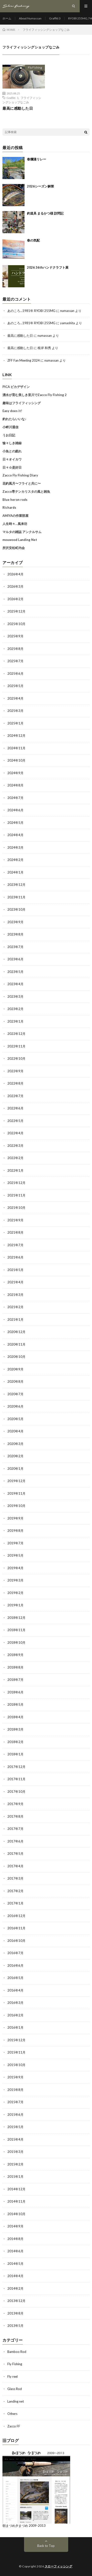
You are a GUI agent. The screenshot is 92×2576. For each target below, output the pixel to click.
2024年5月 (15, 823)
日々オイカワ (12, 459)
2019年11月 (16, 1493)
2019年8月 (15, 1531)
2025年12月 (16, 611)
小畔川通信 (10, 427)
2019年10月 (16, 1506)
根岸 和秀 (44, 348)
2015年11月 (16, 2052)
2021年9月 (15, 1220)
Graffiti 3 (55, 18)
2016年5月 (15, 1978)
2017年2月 (15, 1891)
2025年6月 (15, 673)
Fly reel (12, 2376)
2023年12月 (16, 885)
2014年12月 (16, 2189)
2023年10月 (16, 909)
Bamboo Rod (16, 2352)
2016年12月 (16, 1916)
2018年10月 (16, 1642)
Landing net (15, 2401)
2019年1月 (15, 1605)
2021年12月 (16, 1183)
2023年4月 (15, 984)
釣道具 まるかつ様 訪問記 (45, 213)
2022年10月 (16, 1058)
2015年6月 (15, 2114)
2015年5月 (15, 2127)
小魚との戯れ (12, 451)
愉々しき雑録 (12, 443)
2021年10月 (16, 1208)
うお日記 (8, 435)
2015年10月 (16, 2065)
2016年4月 (15, 1990)
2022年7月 (15, 1096)
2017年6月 (15, 1841)
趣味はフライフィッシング (21, 403)
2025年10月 (16, 624)
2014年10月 (16, 2214)
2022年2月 (15, 1158)
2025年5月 (15, 686)
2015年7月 (15, 2102)
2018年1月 (15, 1754)
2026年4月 (15, 574)
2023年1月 (15, 1021)
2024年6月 (15, 810)
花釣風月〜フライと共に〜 (21, 483)
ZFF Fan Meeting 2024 (23, 360)
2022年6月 (15, 1108)
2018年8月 (15, 1667)
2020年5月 (15, 1419)
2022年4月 (15, 1133)
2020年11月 (16, 1344)
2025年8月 (15, 649)
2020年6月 (15, 1406)
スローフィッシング (58, 2566)
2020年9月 (15, 1369)
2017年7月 (15, 1829)
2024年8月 (15, 785)
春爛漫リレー (36, 159)
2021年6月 (15, 1257)
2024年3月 (15, 847)
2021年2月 (15, 1307)
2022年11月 (16, 1046)
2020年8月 (15, 1381)
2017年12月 (16, 1767)
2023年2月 (15, 1009)
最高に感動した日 (17, 108)
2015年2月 (15, 2164)
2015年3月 (15, 2152)
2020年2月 (15, 1456)
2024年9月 (15, 773)
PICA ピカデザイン (16, 387)
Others (12, 2414)
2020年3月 (15, 1444)
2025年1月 (15, 723)
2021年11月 (16, 1195)
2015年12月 (16, 2040)
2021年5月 (15, 1270)
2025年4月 (15, 698)
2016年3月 (15, 2003)
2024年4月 (15, 835)
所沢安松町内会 (13, 548)
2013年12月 (16, 2301)
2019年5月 (15, 1555)
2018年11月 (16, 1630)
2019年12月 (16, 1481)
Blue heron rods (14, 500)
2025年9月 (15, 636)
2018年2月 (15, 1742)
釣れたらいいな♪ (14, 419)
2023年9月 (15, 922)
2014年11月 (16, 2201)
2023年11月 (16, 897)
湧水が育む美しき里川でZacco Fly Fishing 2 (34, 395)
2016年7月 (15, 1953)
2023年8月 (15, 934)
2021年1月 (15, 1319)
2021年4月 (15, 1282)
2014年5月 (15, 2264)
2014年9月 (15, 2226)
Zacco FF (13, 2426)
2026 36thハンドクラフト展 (47, 267)
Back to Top (46, 2546)
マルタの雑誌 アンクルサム (21, 532)
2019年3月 (15, 1580)
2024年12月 (16, 735)
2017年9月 (15, 1804)
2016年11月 (16, 1928)
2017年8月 (15, 1816)
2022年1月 (15, 1170)
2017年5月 (15, 1853)
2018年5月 (15, 1704)
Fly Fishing (35, 67)
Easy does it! (12, 411)
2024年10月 (16, 760)
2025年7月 (15, 661)
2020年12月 (16, 1332)
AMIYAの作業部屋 (15, 516)
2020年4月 (15, 1431)
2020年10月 (16, 1357)
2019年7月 (15, 1543)
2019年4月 (15, 1568)
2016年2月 (15, 2015)
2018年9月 (15, 1655)
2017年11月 (16, 1779)
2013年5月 (15, 2326)
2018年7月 (15, 1680)
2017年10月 (16, 1792)
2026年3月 (15, 586)
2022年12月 (16, 1034)
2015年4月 (15, 2139)
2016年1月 (15, 2027)
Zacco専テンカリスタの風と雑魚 (26, 491)
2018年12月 (16, 1618)
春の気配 (33, 240)
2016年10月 (16, 1941)
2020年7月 (15, 1394)
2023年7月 (15, 947)
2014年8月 (15, 2239)
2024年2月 (15, 860)
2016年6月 (15, 1965)
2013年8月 (15, 2313)
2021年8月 (15, 1232)
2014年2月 (15, 2288)
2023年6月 (15, 959)
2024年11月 (16, 748)
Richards (9, 507)
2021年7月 (15, 1245)
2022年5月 (15, 1121)
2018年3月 (15, 1729)
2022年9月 (15, 1071)
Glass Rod (14, 2389)
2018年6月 (15, 1692)
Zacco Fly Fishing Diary (20, 475)
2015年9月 (15, 2077)
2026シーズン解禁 (40, 186)
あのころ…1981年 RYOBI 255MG (31, 311)
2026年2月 (15, 599)
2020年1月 (15, 1469)
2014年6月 (15, 2251)
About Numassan (30, 18)
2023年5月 (15, 972)
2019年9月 (15, 1518)
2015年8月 (15, 2090)
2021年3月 (15, 1295)
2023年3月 (15, 996)
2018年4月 (15, 1717)
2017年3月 (15, 1878)
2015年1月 (15, 2176)
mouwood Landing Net (19, 540)
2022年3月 (15, 1146)
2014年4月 (15, 2276)
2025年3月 (15, 711)
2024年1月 (15, 872)
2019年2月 (15, 1593)
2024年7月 (15, 798)
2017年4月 (15, 1866)
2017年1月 (15, 1903)
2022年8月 (15, 1083)
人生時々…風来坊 (14, 524)
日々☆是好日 (12, 467)
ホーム (6, 18)
